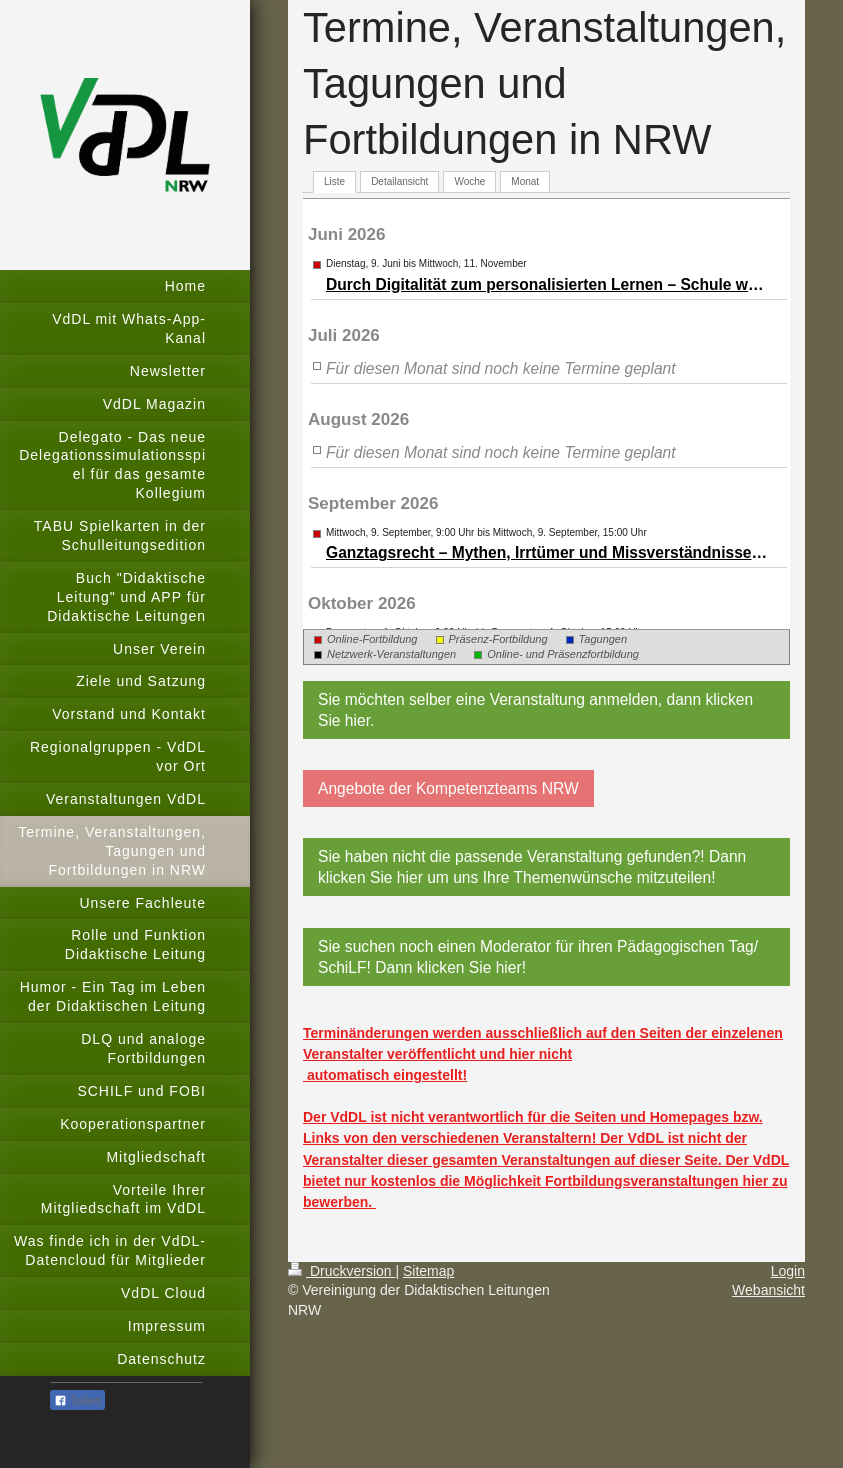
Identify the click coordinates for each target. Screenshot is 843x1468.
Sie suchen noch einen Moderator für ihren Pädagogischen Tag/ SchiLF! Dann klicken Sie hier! (538, 957)
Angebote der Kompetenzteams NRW (448, 788)
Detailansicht (399, 181)
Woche (469, 181)
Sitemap (428, 1271)
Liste (334, 181)
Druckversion (341, 1271)
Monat (525, 181)
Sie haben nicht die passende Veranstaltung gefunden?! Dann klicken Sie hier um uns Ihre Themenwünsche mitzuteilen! (532, 867)
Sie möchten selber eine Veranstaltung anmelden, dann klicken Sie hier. (535, 710)
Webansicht (768, 1290)
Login (788, 1271)
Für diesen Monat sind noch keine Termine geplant (501, 368)
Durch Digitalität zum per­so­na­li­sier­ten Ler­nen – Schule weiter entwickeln (548, 284)
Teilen (77, 1401)
